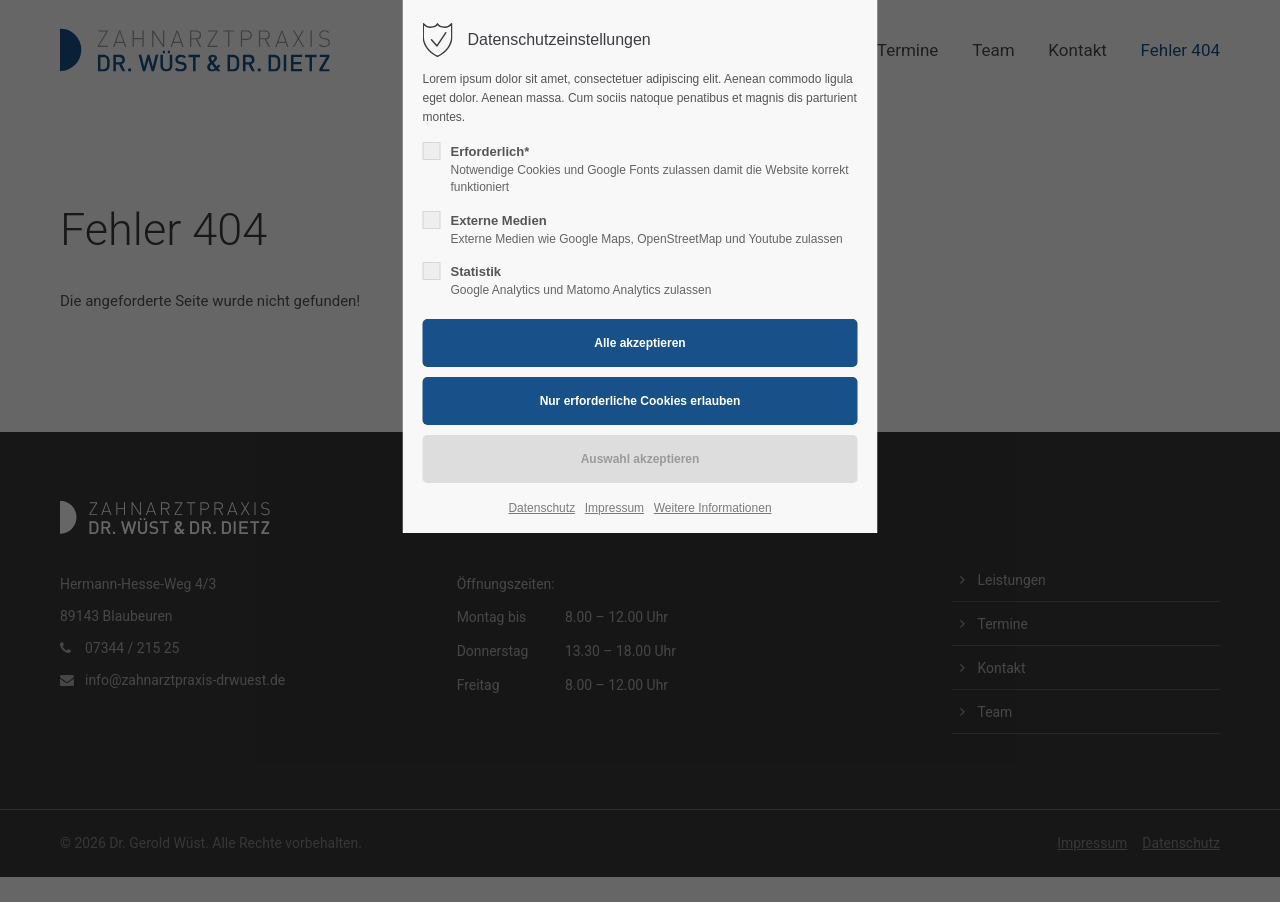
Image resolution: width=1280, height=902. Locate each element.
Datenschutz (541, 508)
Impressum (614, 508)
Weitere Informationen (713, 508)
